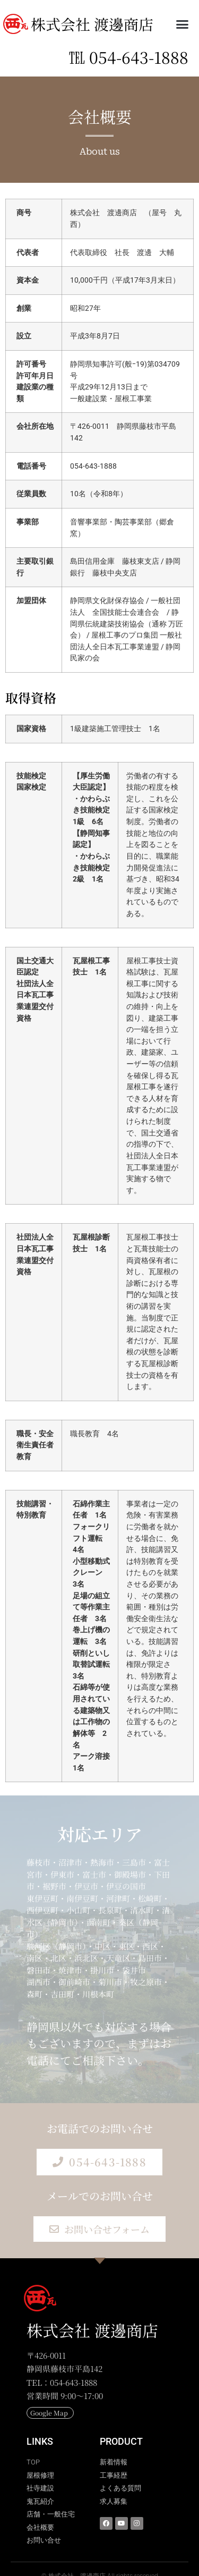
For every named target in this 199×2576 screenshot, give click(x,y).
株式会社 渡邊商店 (92, 24)
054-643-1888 (138, 57)
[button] (182, 24)
